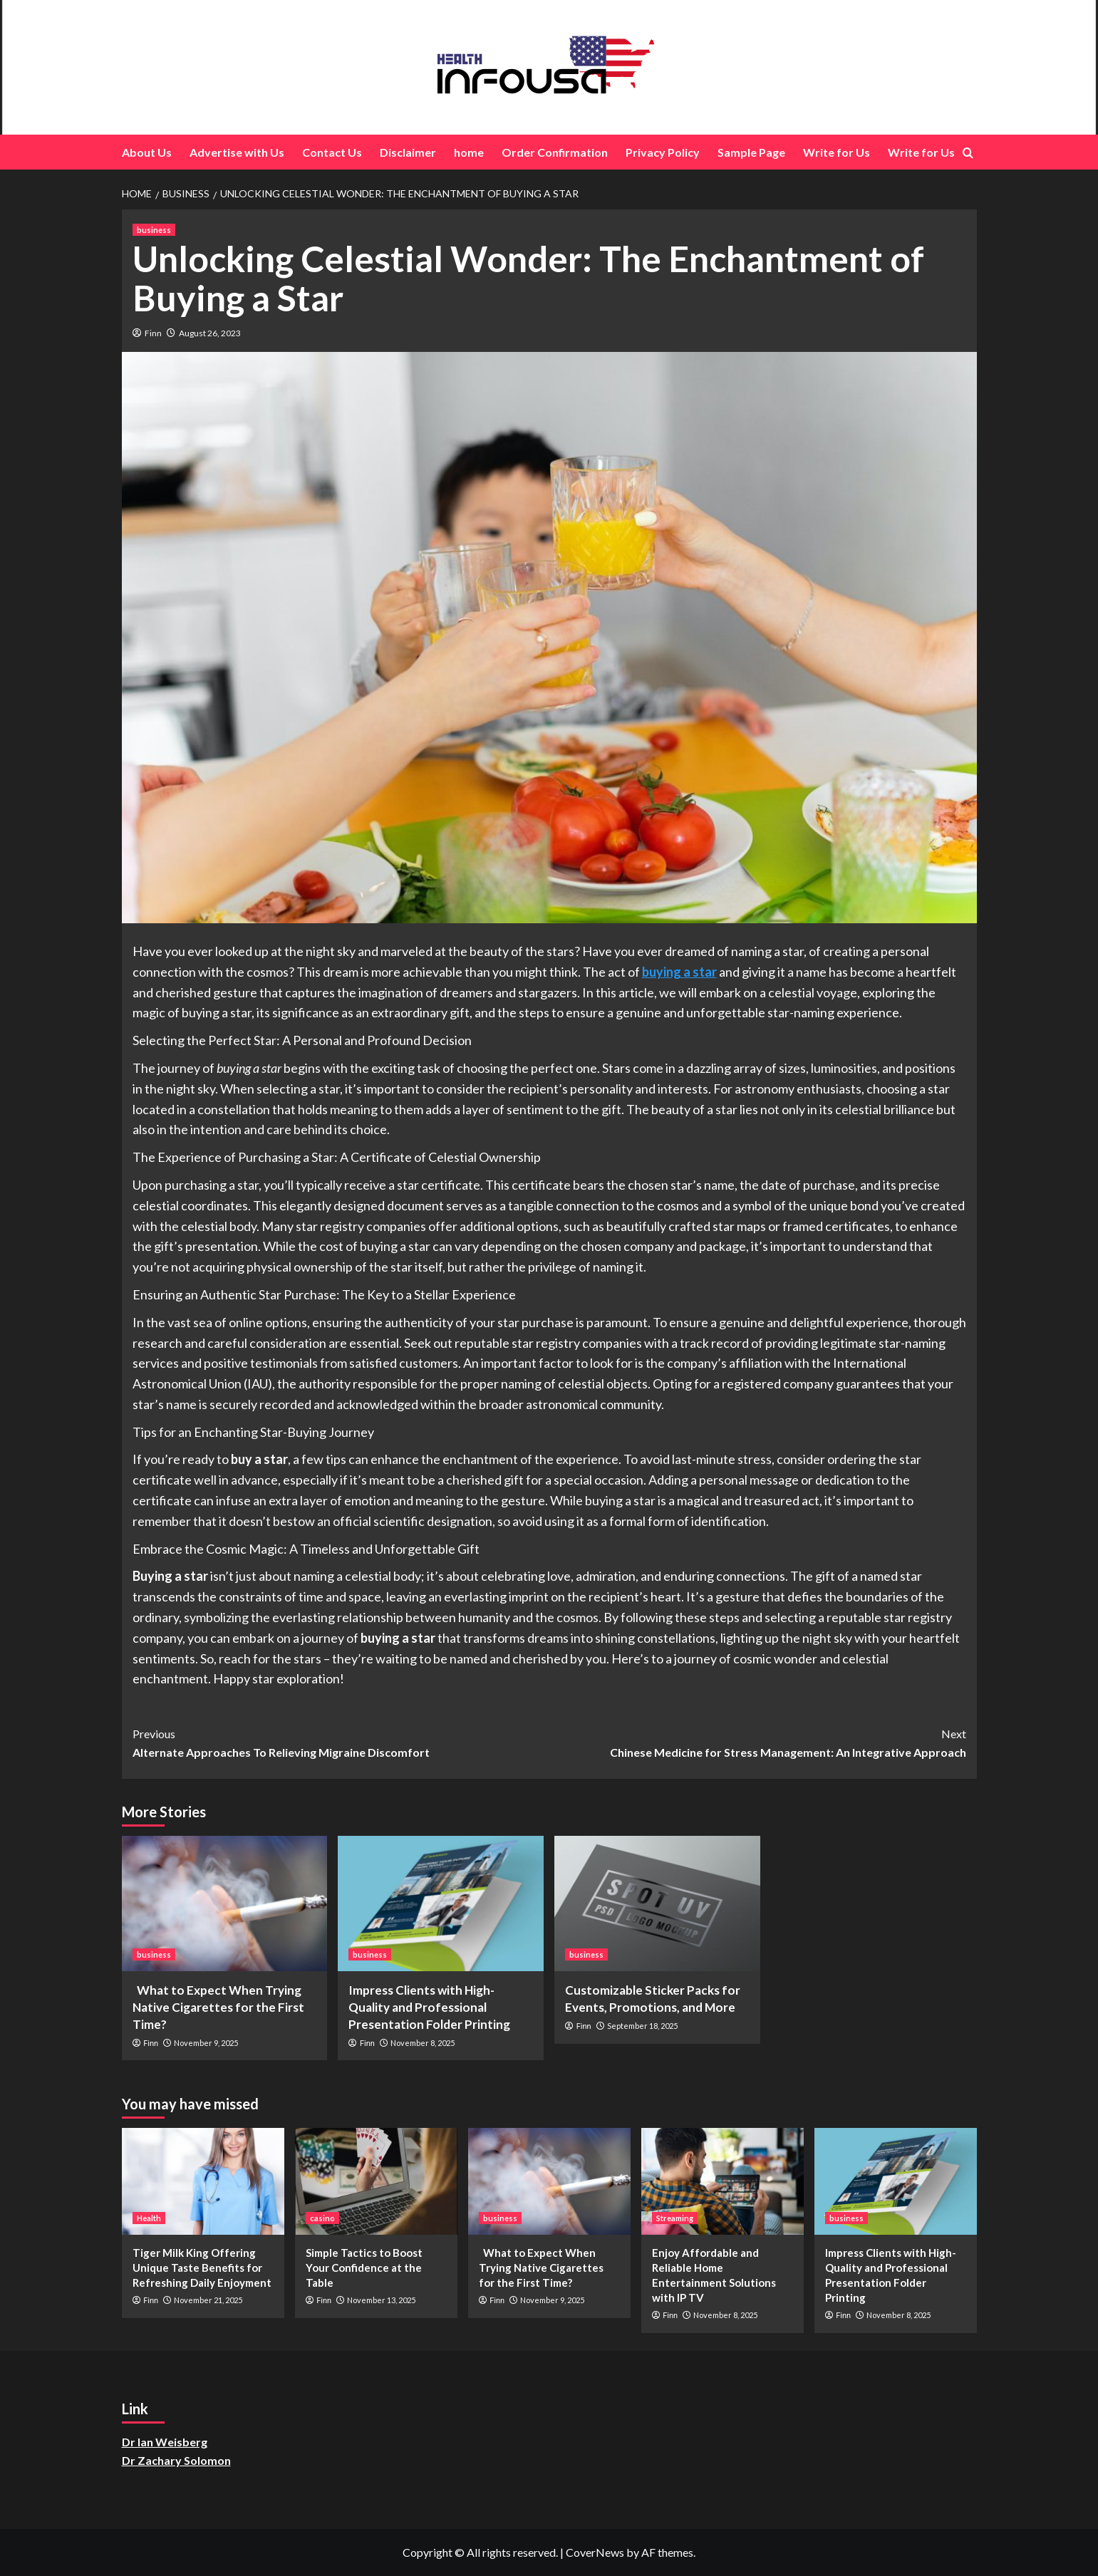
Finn (153, 333)
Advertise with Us (237, 152)
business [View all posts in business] (154, 229)
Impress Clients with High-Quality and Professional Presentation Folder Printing (429, 2007)
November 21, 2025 (208, 2300)
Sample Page (751, 152)
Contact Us (332, 152)
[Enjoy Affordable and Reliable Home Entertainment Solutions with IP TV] (722, 2181)
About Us (147, 152)
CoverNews (595, 2552)
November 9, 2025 (206, 2042)
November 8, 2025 (422, 2042)
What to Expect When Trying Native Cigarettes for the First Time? (218, 2007)
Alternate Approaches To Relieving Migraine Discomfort (341, 1742)
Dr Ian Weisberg (164, 2441)
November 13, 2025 (381, 2300)
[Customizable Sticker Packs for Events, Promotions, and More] (657, 1903)
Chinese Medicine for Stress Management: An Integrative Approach (757, 1742)
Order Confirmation (555, 152)
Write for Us (836, 152)
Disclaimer (408, 152)
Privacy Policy (663, 152)
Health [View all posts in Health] (149, 2218)
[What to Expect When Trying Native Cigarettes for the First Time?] (225, 1903)
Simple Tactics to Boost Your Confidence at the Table (364, 2267)
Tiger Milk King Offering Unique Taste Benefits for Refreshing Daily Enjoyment (202, 2267)
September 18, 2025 (642, 2025)
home (469, 152)
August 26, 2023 (210, 333)
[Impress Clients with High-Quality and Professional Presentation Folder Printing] (441, 1903)
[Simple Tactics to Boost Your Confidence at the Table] (376, 2181)
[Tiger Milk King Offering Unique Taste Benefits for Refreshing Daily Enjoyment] (203, 2181)
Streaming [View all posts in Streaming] (674, 2218)
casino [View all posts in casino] (322, 2218)
